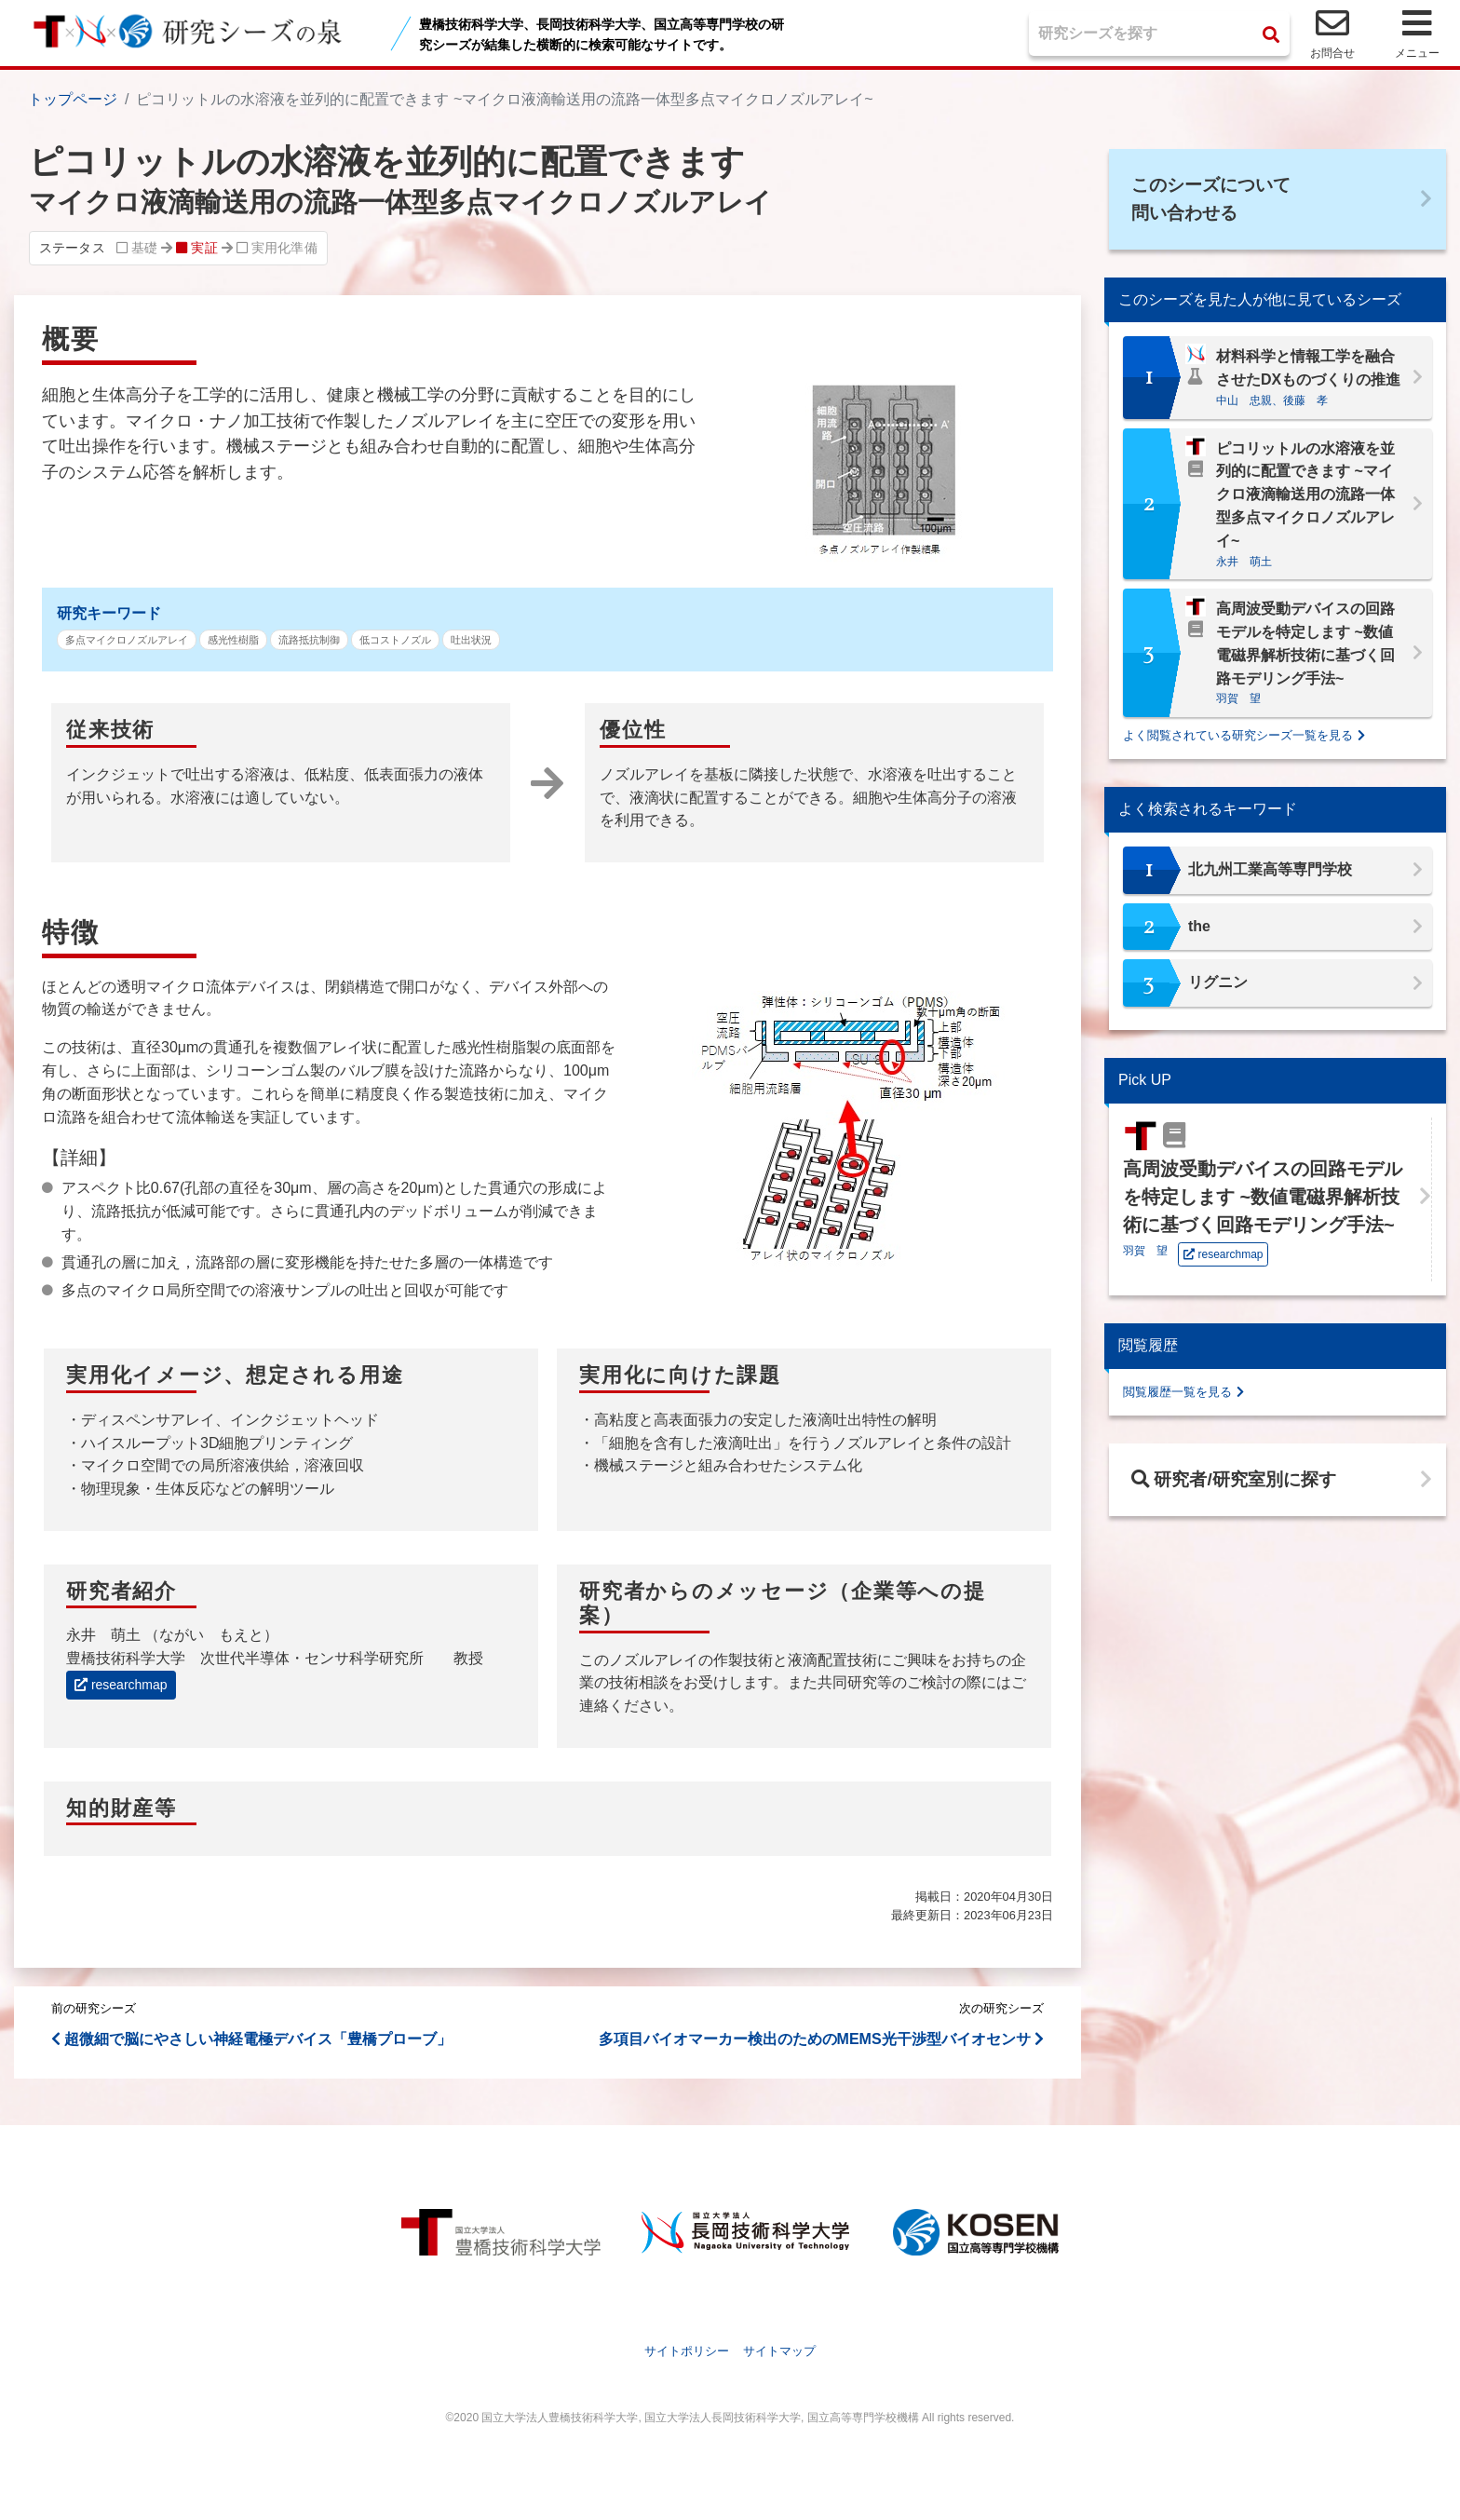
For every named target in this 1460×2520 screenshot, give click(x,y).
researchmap (121, 1684)
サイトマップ (779, 2351)
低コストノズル (395, 639)
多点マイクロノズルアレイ (126, 639)
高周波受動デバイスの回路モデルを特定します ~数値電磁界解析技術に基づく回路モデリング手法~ (1262, 1200)
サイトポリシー (686, 2351)
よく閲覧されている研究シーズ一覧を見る (1238, 739)
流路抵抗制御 (309, 639)
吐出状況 (471, 639)
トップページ (72, 99)
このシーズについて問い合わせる (1216, 200)
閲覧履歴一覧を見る (1177, 1395)
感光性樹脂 (233, 639)
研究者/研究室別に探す (1239, 1485)
